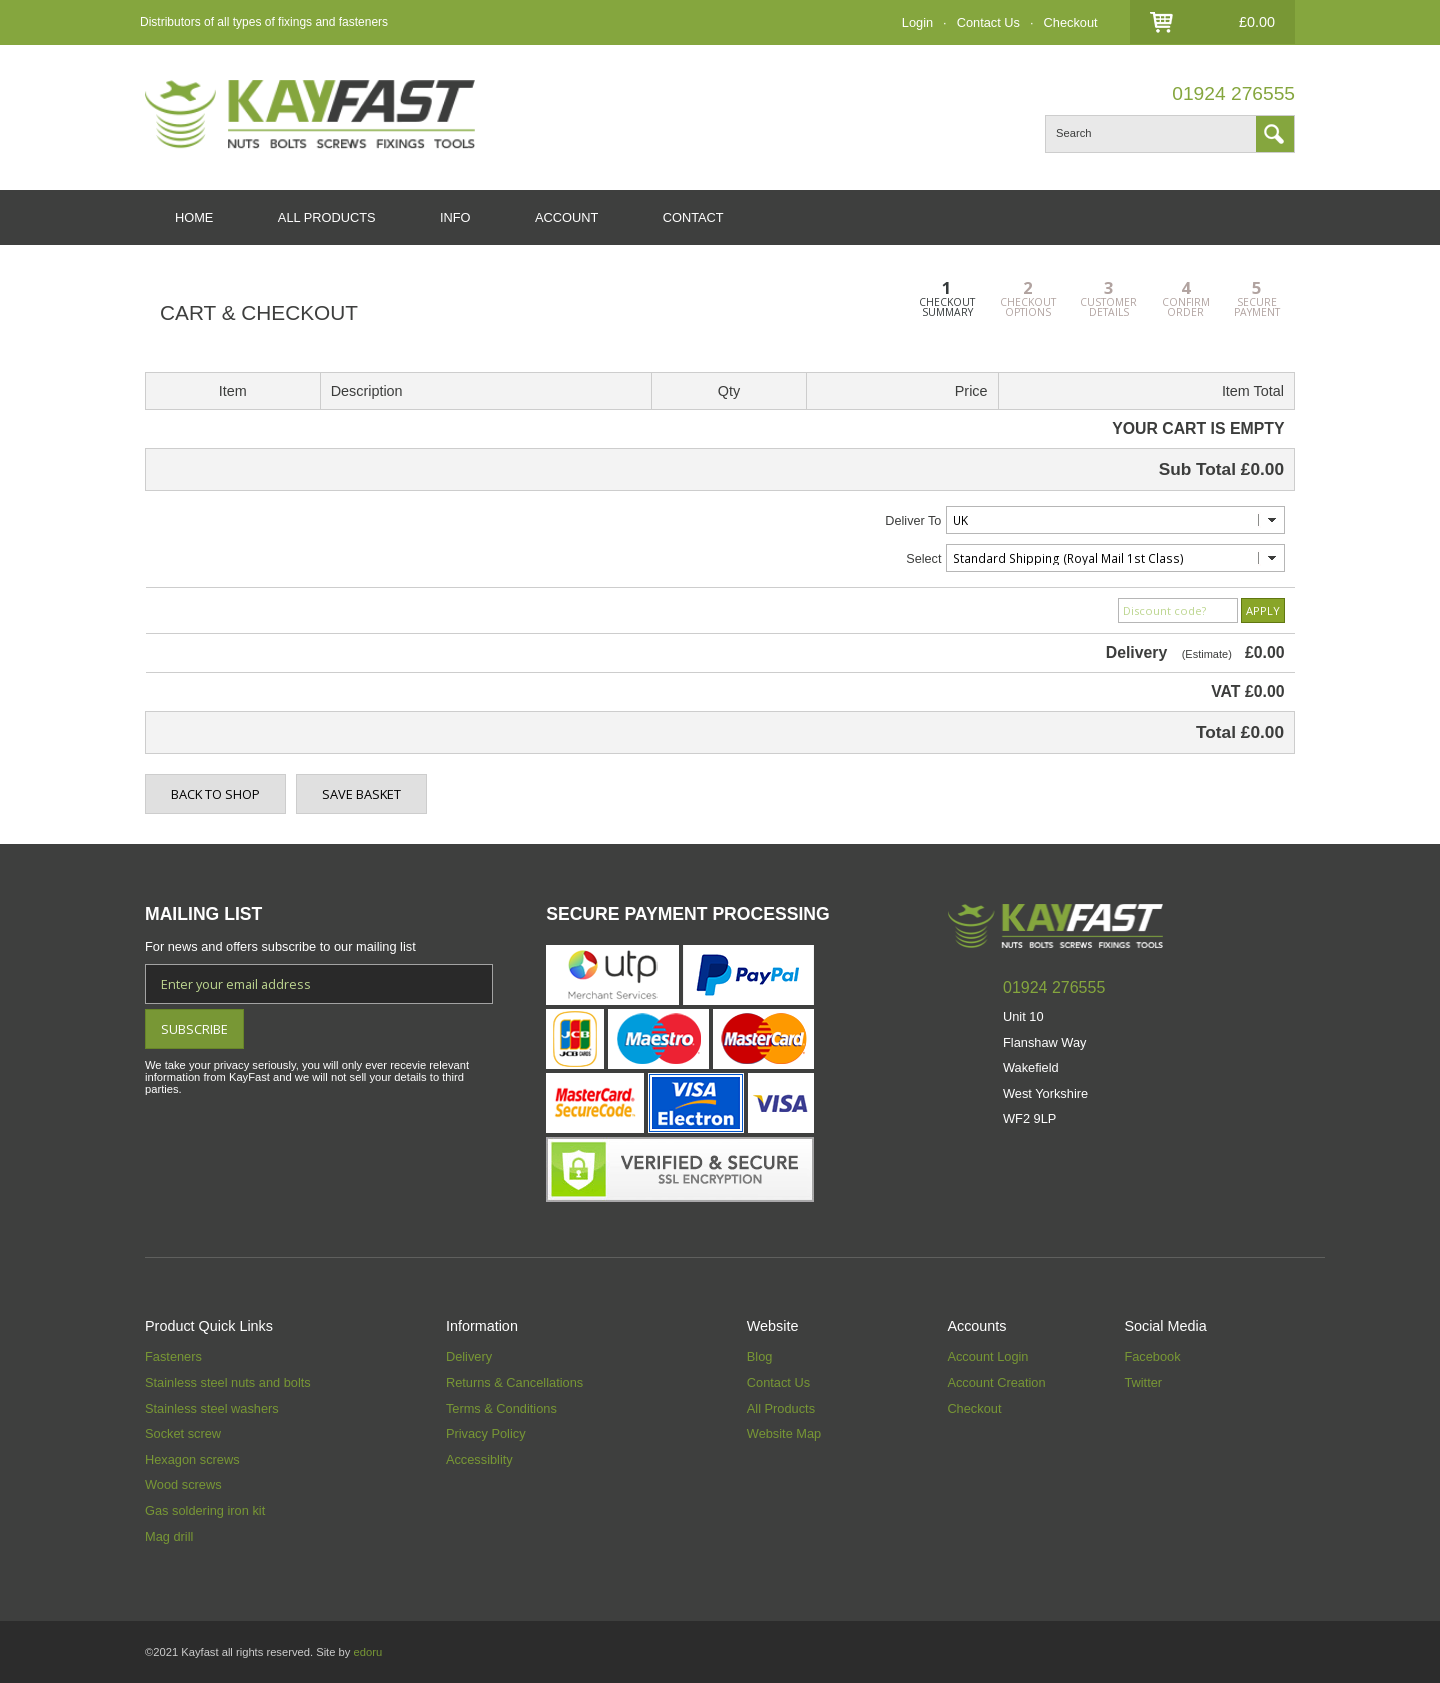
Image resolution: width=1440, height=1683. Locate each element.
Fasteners (173, 1356)
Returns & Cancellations (514, 1382)
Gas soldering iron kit (205, 1510)
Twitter (1143, 1382)
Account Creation (996, 1382)
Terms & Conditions (501, 1408)
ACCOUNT (566, 217)
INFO (455, 217)
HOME (194, 217)
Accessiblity (479, 1459)
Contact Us (988, 22)
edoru (367, 1652)
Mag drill (169, 1536)
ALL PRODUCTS (327, 217)
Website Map (784, 1433)
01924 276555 (1233, 93)
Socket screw (183, 1433)
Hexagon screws (192, 1459)
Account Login (987, 1356)
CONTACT (693, 217)
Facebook (1152, 1356)
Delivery (469, 1356)
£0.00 (1257, 22)
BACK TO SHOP (215, 794)
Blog (760, 1356)
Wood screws (183, 1484)
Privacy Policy (486, 1433)
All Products (781, 1408)
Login (917, 22)
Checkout (1071, 22)
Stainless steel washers (212, 1408)
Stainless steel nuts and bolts (228, 1382)
